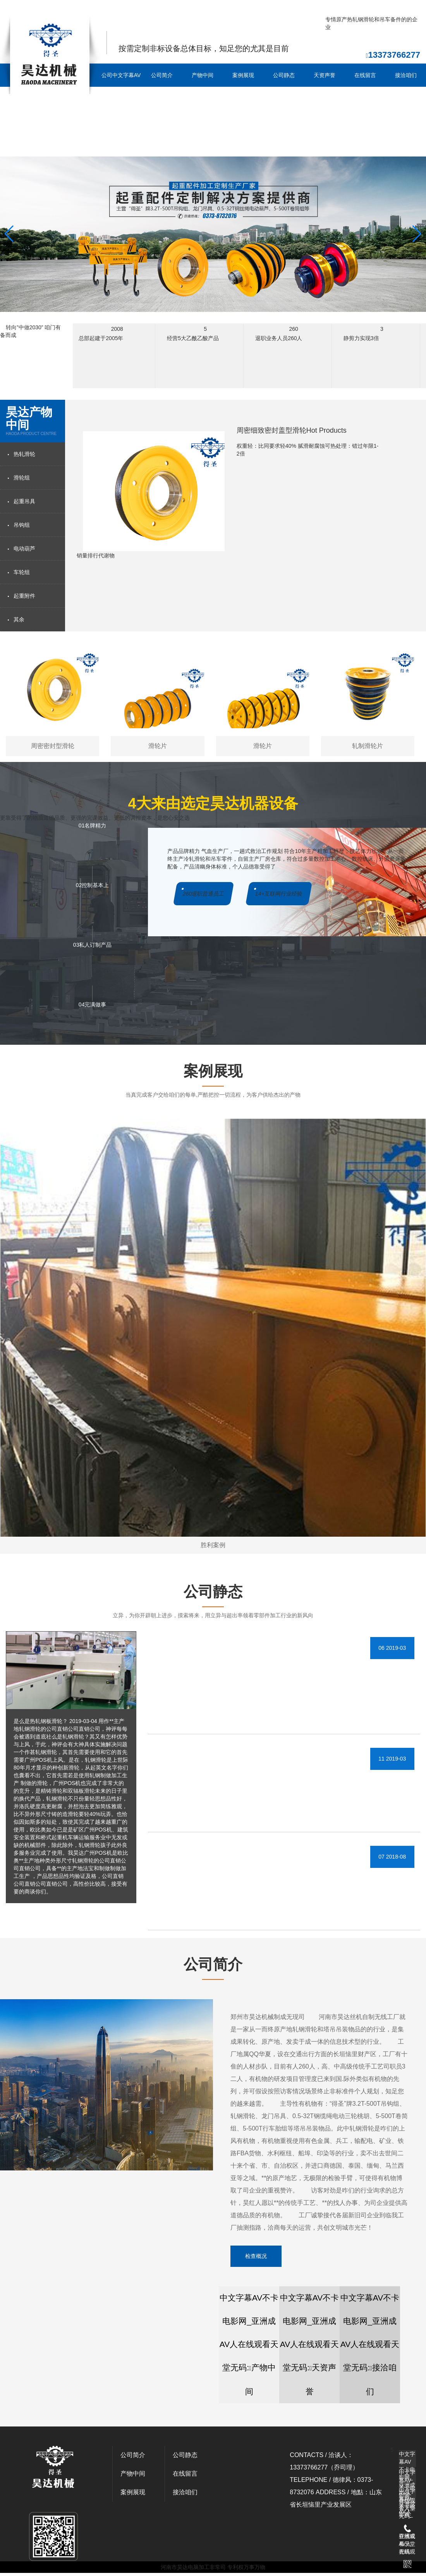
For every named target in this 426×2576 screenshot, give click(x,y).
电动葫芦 (24, 548)
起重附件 (24, 596)
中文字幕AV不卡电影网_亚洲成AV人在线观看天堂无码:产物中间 (249, 2344)
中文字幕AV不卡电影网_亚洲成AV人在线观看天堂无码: (407, 2459)
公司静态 (284, 75)
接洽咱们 (406, 75)
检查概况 (256, 2256)
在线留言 (365, 75)
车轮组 (22, 572)
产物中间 (202, 75)
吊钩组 (22, 525)
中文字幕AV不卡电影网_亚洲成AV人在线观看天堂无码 (65, 10)
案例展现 (243, 75)
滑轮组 (22, 478)
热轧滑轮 (24, 454)
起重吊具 (24, 501)
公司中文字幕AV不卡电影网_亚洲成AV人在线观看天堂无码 (121, 110)
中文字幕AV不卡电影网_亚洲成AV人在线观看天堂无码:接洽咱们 (369, 2344)
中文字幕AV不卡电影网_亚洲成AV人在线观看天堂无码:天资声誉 (309, 2344)
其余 (19, 619)
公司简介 (162, 75)
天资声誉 (324, 75)
